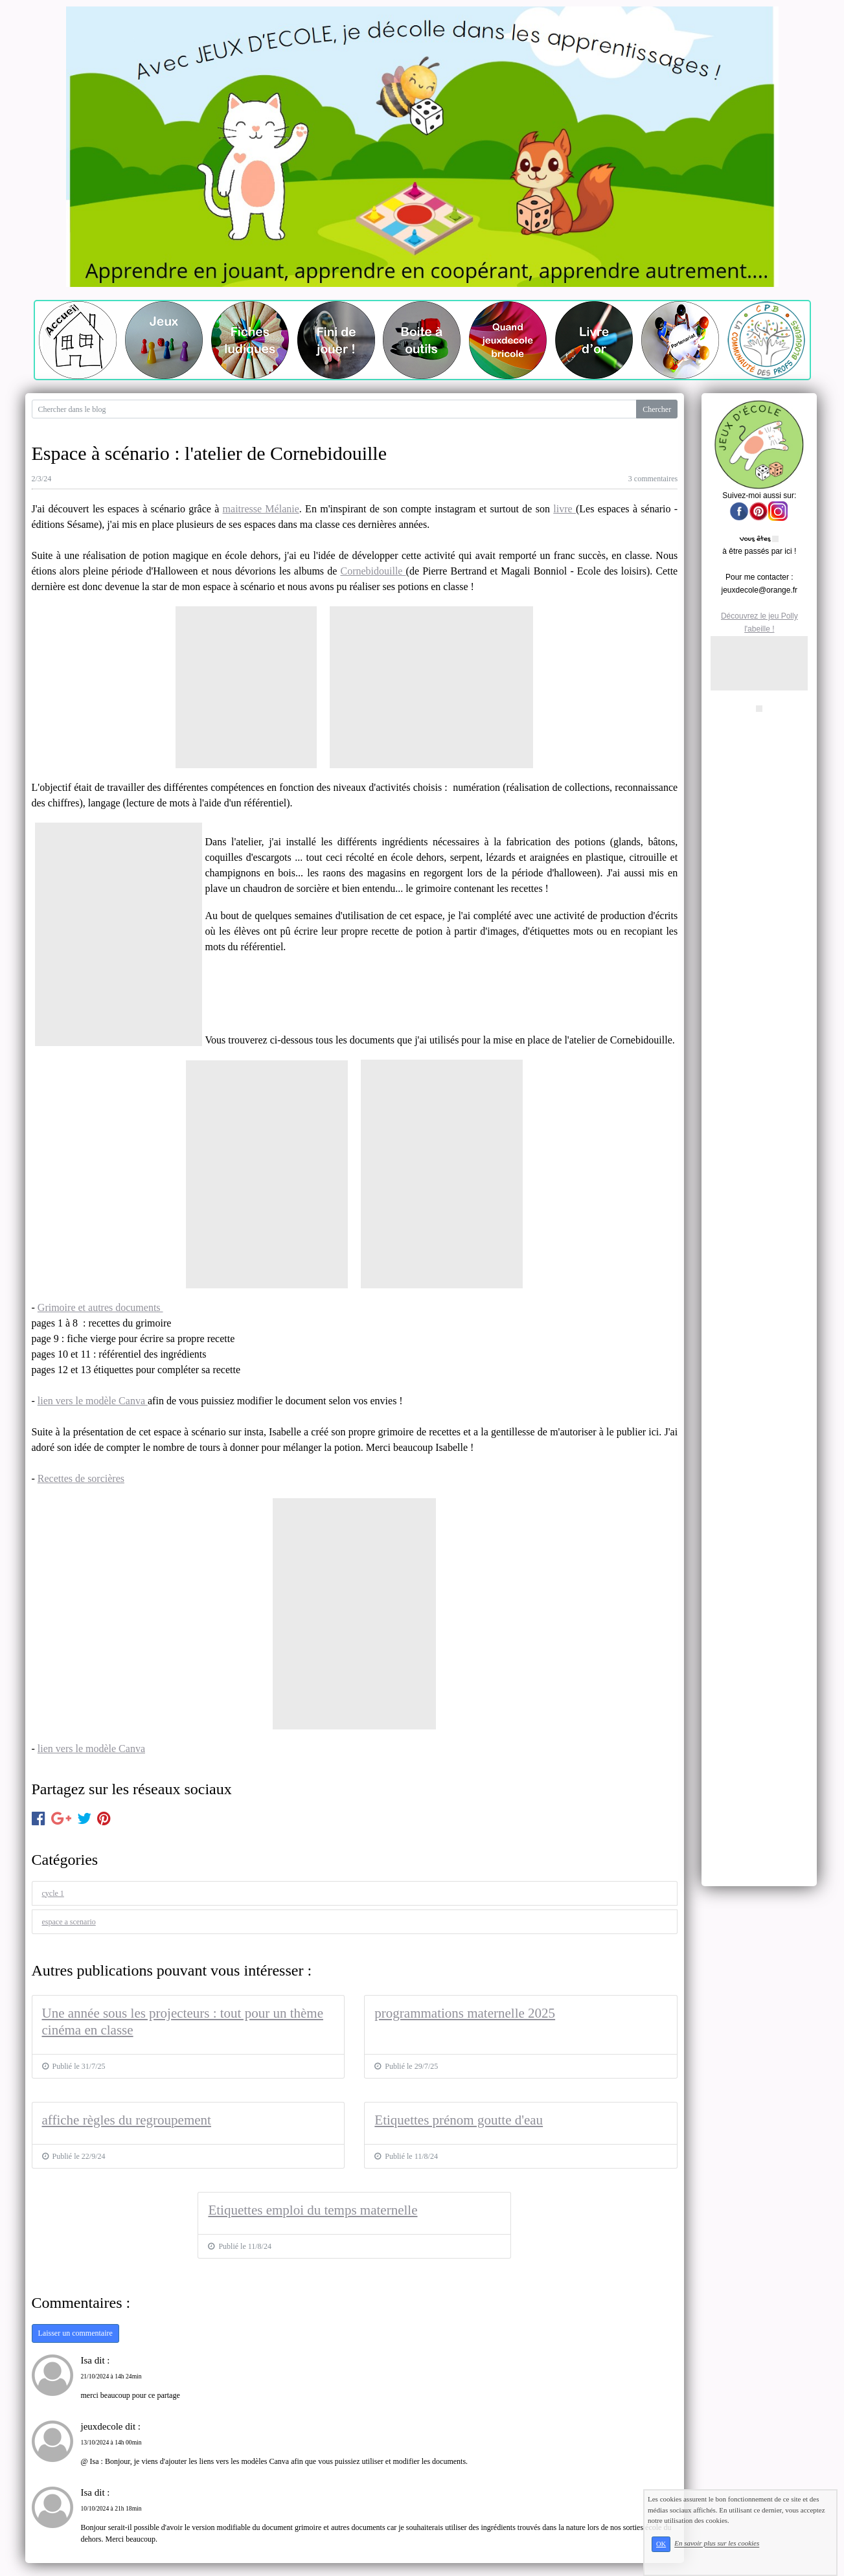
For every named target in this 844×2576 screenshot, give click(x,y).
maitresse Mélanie (261, 508)
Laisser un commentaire (75, 2333)
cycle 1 (53, 1893)
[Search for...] (334, 409)
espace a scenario (69, 1921)
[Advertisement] (759, 908)
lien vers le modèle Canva (93, 1400)
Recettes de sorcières (81, 1478)
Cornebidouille (372, 570)
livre (564, 508)
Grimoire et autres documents (100, 1307)
